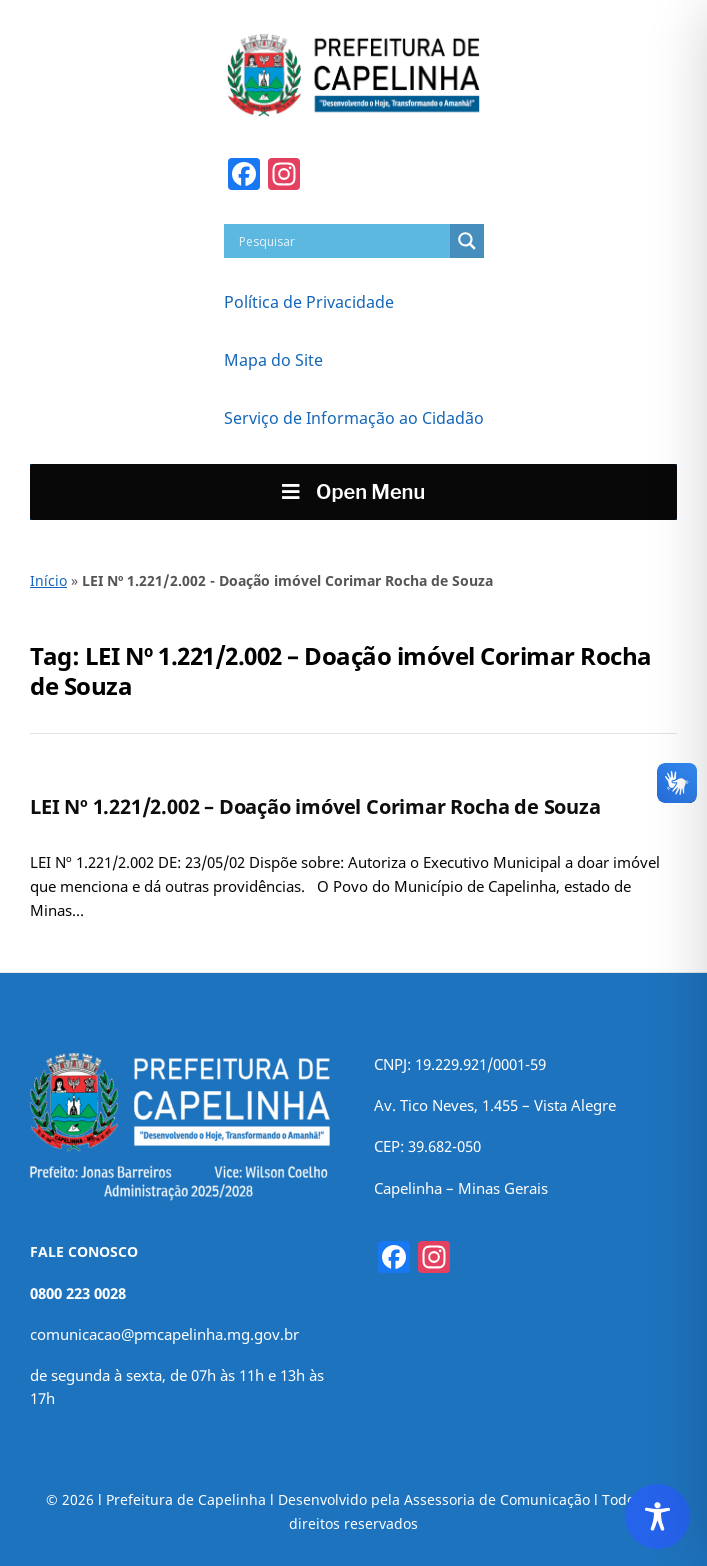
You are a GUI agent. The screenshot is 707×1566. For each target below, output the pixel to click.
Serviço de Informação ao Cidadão (354, 418)
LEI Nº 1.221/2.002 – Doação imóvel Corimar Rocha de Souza (315, 806)
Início (48, 580)
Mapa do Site (273, 360)
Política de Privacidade (309, 302)
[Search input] (342, 241)
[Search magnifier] (467, 241)
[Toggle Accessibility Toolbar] (657, 1516)
